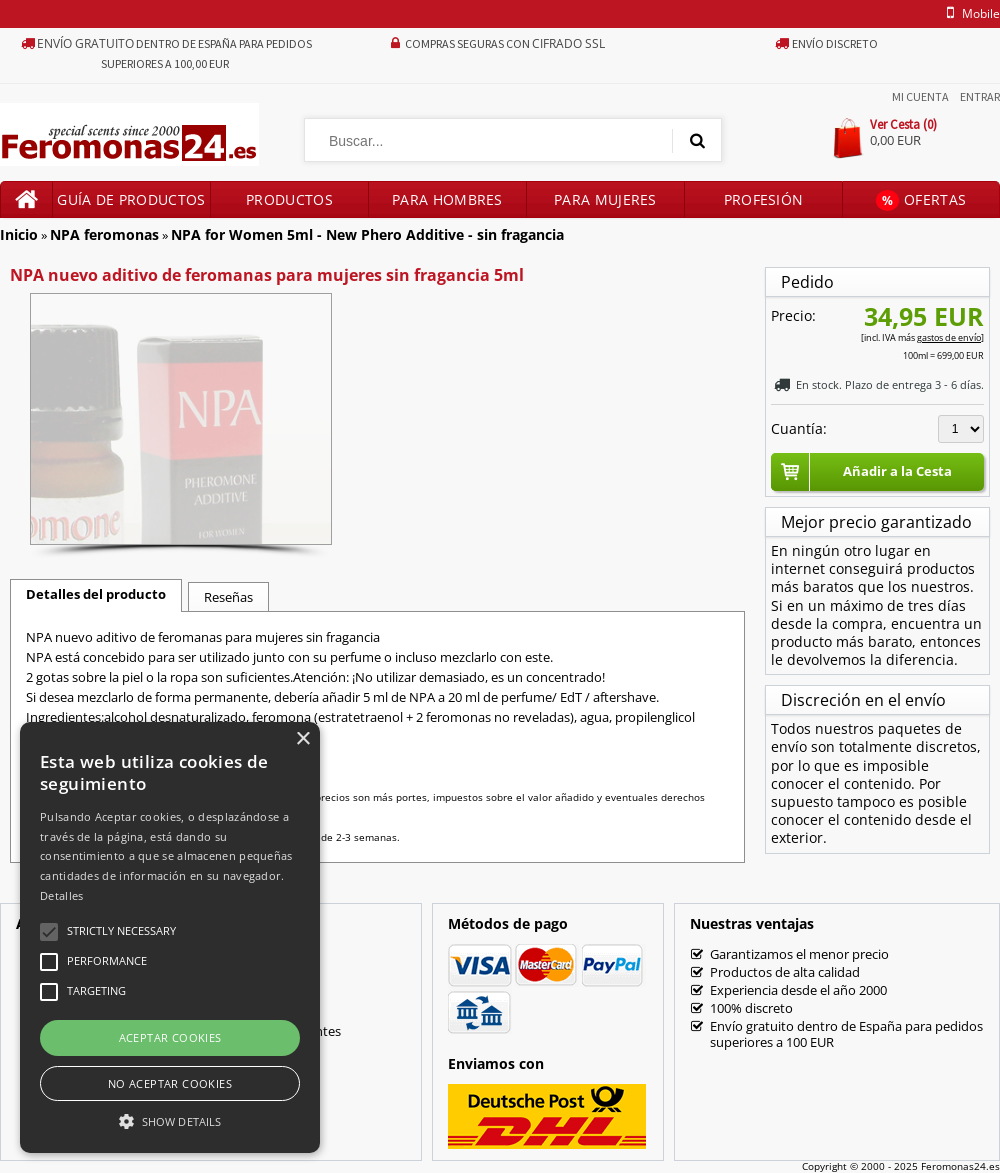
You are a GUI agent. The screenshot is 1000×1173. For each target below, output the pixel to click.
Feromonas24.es (960, 1166)
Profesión (764, 199)
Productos (289, 199)
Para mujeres (605, 199)
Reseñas (228, 597)
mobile (970, 13)
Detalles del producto (96, 594)
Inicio (19, 234)
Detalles (61, 895)
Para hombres (447, 199)
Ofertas (921, 200)
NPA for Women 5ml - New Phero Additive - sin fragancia (367, 234)
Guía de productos (131, 199)
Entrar (980, 96)
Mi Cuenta (920, 96)
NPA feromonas (104, 234)
